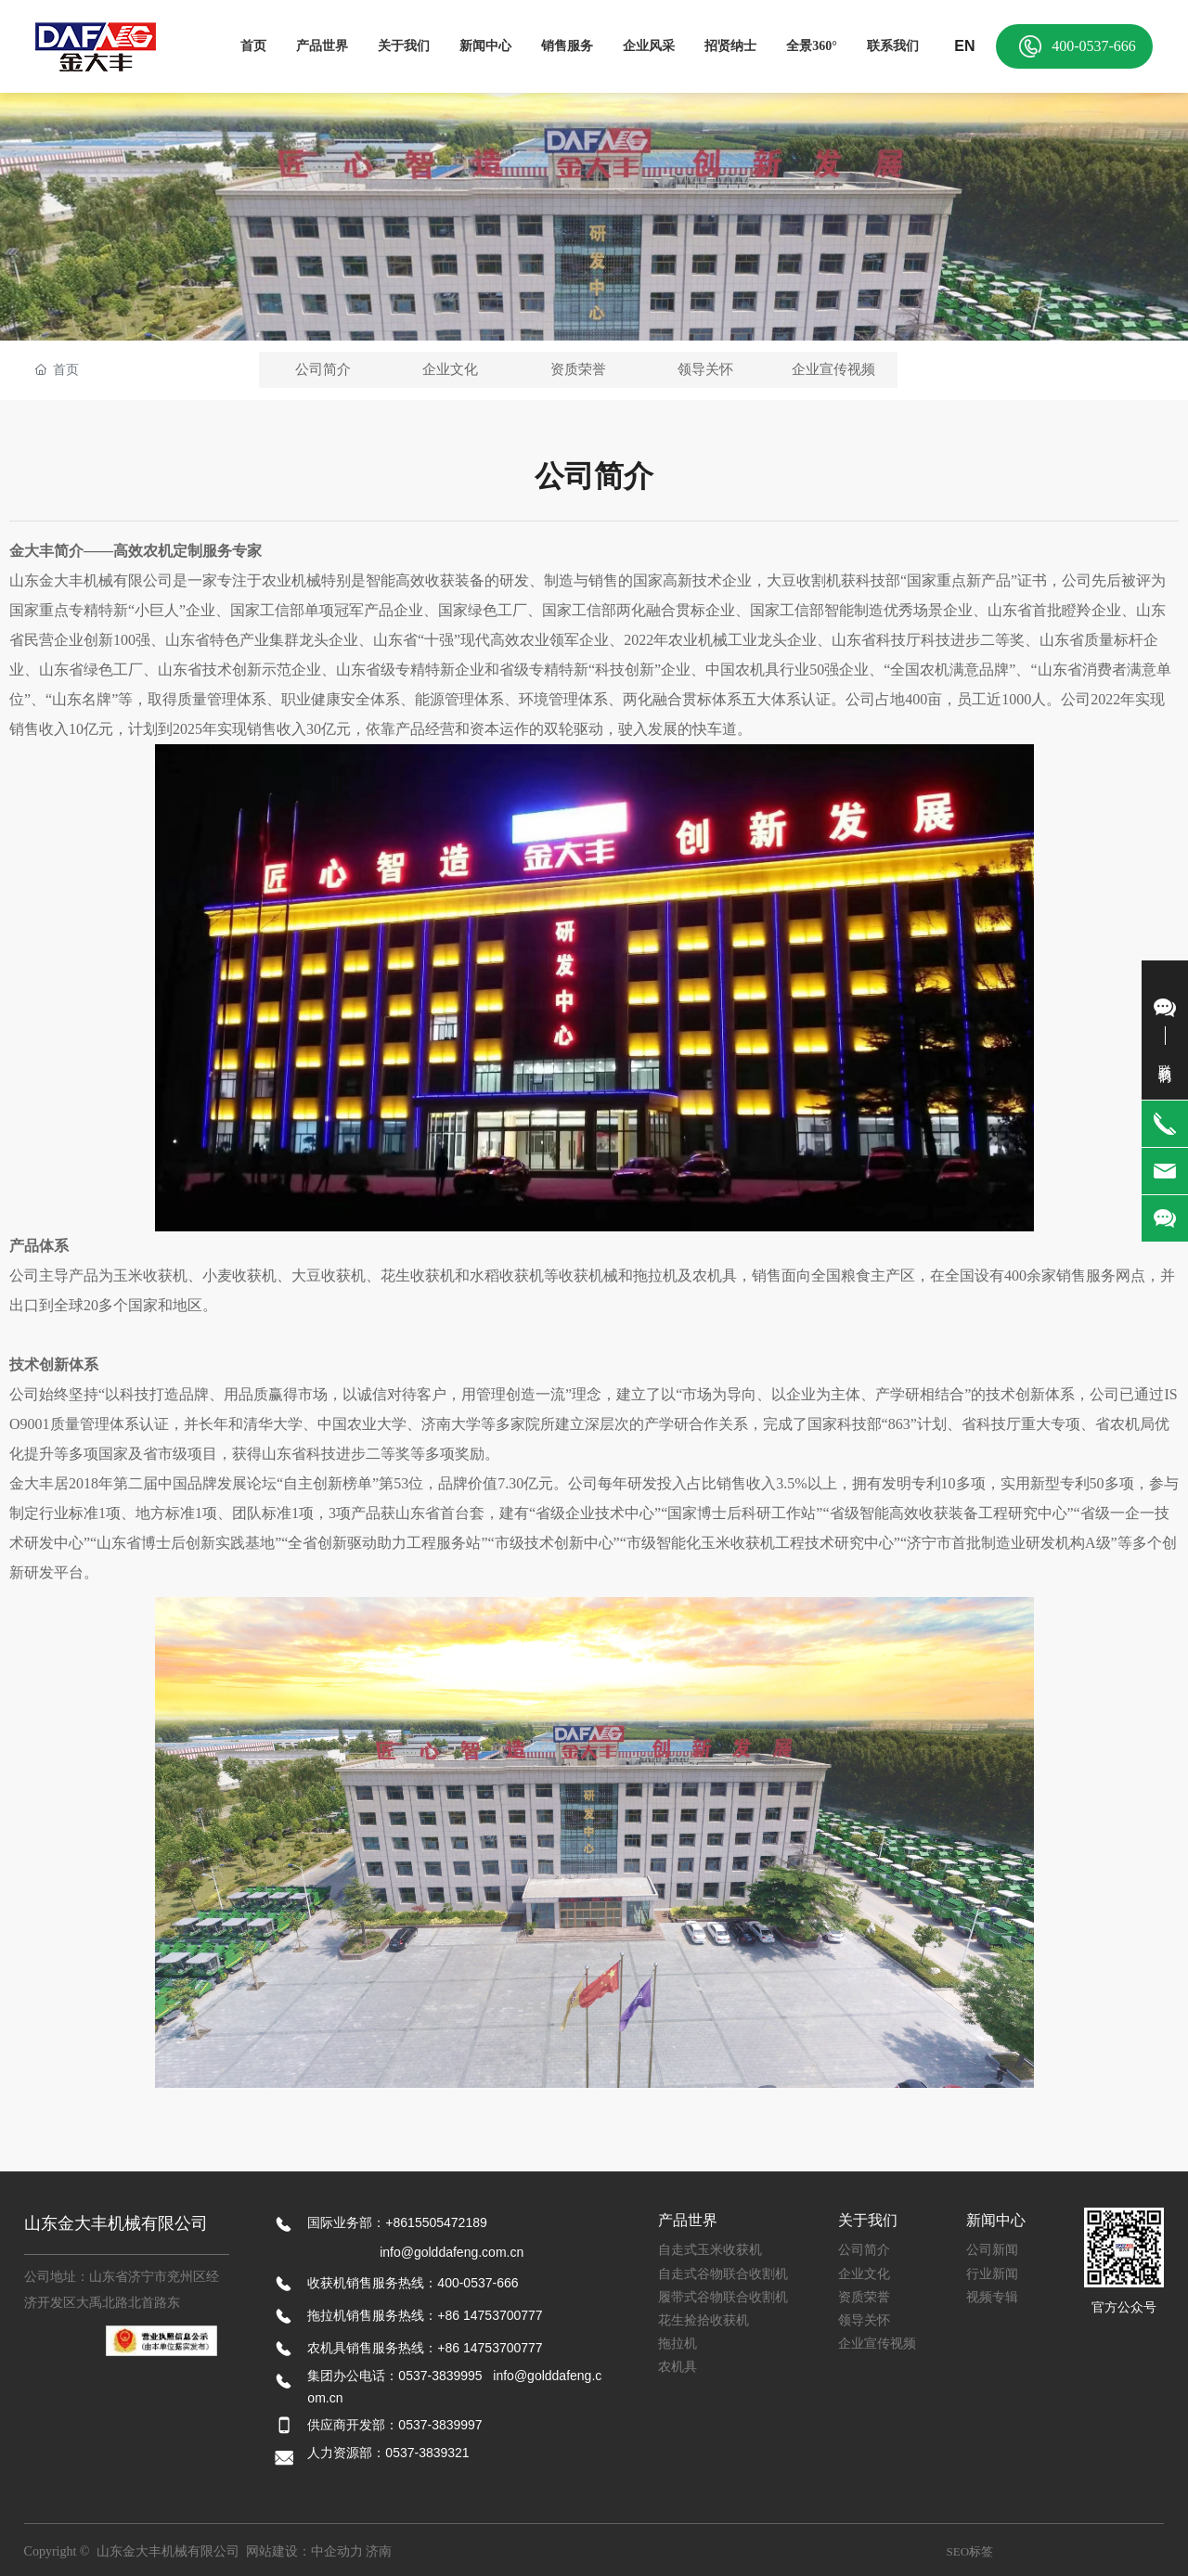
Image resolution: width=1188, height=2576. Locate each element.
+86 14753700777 (489, 2315)
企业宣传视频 (833, 369)
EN (964, 46)
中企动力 (337, 2551)
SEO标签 (970, 2551)
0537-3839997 (440, 2424)
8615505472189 (440, 2222)
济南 (379, 2551)
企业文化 (450, 369)
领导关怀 (705, 369)
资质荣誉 (578, 369)
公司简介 (323, 369)
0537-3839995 (440, 2375)
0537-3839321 (428, 2452)
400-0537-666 (1094, 46)
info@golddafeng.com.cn (451, 2252)
